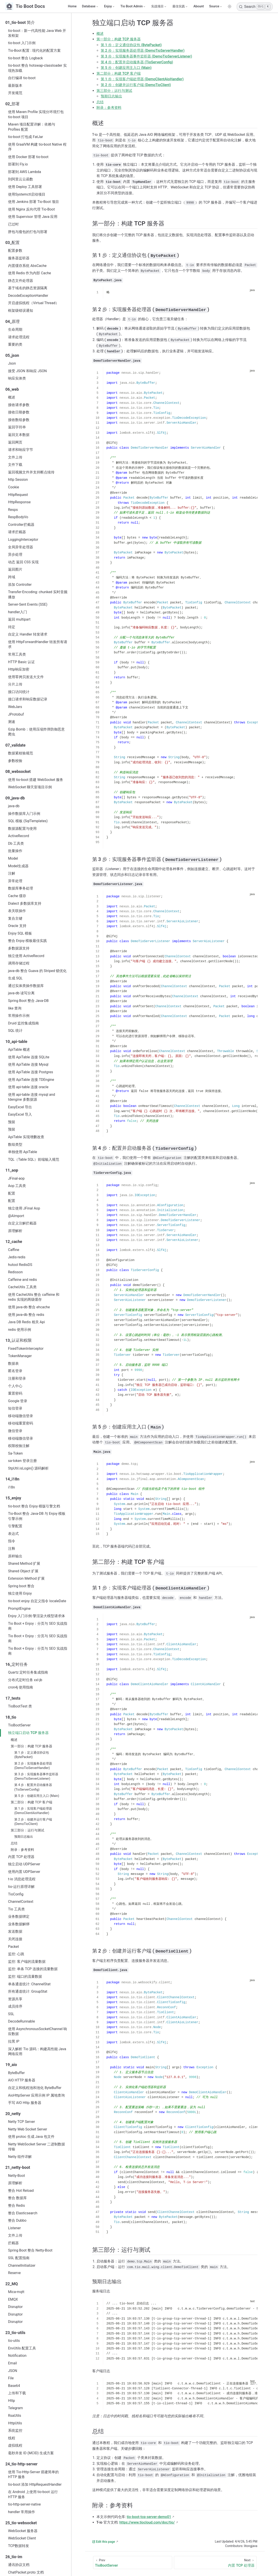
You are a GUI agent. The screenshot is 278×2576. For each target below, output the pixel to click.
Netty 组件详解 (20, 2157)
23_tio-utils (15, 2332)
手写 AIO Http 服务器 (24, 2103)
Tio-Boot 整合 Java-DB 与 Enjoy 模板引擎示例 (36, 1516)
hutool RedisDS (20, 1265)
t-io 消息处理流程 (22, 1879)
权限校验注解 (18, 1446)
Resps (13, 510)
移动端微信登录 (20, 1416)
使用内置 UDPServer (24, 1872)
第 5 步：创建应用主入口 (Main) (36, 1796)
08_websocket (18, 771)
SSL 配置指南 (18, 2258)
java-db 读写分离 (21, 993)
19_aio (11, 2064)
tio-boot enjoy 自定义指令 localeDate (37, 1601)
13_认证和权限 (18, 1340)
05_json (12, 355)
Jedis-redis (16, 1257)
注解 (11, 873)
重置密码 (15, 1393)
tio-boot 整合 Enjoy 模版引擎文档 (34, 1506)
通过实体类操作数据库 (26, 986)
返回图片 (15, 569)
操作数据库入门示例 (24, 813)
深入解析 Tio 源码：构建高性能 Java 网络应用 (37, 2051)
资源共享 (15, 1999)
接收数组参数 (18, 420)
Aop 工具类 (17, 1186)
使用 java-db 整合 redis (26, 1315)
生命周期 (15, 329)
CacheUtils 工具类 (22, 1287)
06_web (12, 389)
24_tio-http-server (21, 2464)
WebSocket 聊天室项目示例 (30, 787)
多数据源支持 (18, 948)
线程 (11, 2438)
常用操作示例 (18, 1015)
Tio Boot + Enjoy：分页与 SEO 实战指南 (37, 1626)
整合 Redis (16, 2205)
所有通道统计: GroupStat (27, 1991)
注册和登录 (17, 1378)
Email (12, 2363)
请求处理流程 (18, 337)
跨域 (11, 577)
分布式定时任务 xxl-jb (25, 1680)
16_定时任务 (16, 1664)
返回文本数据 (18, 435)
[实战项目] (159, 6)
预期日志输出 (23, 1837)
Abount (198, 6)
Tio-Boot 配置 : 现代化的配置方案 (34, 50)
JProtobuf (16, 714)
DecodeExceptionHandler (28, 295)
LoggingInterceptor (23, 539)
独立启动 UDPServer (24, 1864)
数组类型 (15, 1144)
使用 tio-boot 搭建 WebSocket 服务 (35, 780)
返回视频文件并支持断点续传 (31, 472)
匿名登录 (15, 1371)
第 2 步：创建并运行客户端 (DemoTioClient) (33, 1822)
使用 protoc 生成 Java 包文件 (31, 2136)
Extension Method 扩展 (26, 1578)
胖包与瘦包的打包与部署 (27, 232)
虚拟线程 (15, 2445)
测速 (11, 722)
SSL (11, 2014)
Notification (17, 2355)
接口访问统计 (18, 692)
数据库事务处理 (20, 888)
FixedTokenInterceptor (26, 1348)
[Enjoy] (109, 6)
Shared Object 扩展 (23, 1571)
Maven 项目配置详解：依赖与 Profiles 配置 (31, 126)
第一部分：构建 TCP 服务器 (31, 1746)
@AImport (16, 1216)
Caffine (13, 1250)
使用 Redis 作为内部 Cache (29, 273)
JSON (12, 2371)
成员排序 (15, 2006)
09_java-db (15, 798)
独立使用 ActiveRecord (26, 956)
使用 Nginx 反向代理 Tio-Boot (31, 209)
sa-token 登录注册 (22, 1461)
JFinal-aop (16, 1178)
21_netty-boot (17, 2167)
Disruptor (15, 2307)
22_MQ (11, 2284)
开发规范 (15, 93)
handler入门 (17, 612)
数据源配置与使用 (22, 828)
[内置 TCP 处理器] (215, 2561)
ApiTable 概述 (19, 1049)
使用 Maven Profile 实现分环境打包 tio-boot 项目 (36, 114)
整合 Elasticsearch (22, 2213)
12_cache (13, 1241)
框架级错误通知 (20, 310)
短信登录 (15, 1408)
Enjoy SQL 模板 (20, 933)
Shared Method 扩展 (24, 1563)
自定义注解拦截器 (22, 1223)
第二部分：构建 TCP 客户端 (31, 1802)
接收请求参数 (18, 405)
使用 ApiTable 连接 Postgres (30, 1072)
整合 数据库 (17, 2198)
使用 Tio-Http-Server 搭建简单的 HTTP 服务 (33, 2474)
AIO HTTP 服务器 (21, 2080)
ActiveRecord (18, 836)
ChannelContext (20, 1901)
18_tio (10, 1717)
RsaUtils (14, 2415)
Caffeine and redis (22, 1280)
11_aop (11, 1170)
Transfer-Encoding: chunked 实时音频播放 (37, 594)
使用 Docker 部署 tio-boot (28, 157)
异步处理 (15, 554)
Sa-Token (15, 1453)
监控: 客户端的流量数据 (27, 1961)
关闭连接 (15, 1939)
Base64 (14, 2386)
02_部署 (12, 104)
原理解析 (15, 1231)
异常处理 (15, 881)
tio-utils (14, 2341)
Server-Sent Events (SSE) (27, 604)
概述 (11, 397)
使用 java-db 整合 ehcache (29, 1307)
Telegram (15, 2408)
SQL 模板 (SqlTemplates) (28, 821)
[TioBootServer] (132, 2561)
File (11, 2378)
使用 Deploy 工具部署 (25, 187)
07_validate (15, 745)
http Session (18, 479)
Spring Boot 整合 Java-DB (28, 1001)
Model (13, 858)
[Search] (255, 6)
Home (72, 6)
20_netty (13, 2114)
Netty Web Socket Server (27, 2129)
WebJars (15, 707)
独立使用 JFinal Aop (24, 1208)
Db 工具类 (16, 843)
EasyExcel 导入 (20, 1114)
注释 (11, 1548)
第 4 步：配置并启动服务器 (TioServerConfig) (33, 1787)
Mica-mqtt (16, 2292)
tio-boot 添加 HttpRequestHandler (35, 2484)
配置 (11, 1193)
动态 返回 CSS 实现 (23, 562)
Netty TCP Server (21, 2122)
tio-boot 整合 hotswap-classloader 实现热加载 (37, 67)
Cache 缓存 (17, 896)
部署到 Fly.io (18, 164)
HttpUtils (15, 2423)
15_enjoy (13, 1498)
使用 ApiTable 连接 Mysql (28, 1064)
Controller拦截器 (21, 524)
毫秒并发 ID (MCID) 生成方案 (31, 2453)
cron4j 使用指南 (20, 1687)
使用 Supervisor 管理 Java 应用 (32, 217)
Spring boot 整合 (21, 1586)
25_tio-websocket (21, 2523)
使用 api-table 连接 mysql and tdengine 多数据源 (31, 1097)
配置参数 (15, 250)
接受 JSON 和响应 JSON (27, 371)
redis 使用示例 (19, 1329)
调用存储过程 (18, 963)
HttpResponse (19, 502)
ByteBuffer (16, 2073)
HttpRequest (18, 495)
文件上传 (15, 457)
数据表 (13, 1363)
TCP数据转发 (18, 2546)
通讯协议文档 (18, 2565)
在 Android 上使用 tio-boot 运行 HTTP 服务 (33, 2494)
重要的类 (15, 344)
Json (12, 363)
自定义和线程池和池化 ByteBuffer (34, 2088)
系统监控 (15, 2430)
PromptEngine (19, 1608)
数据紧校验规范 (20, 753)
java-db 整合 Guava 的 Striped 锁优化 (37, 971)
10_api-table (16, 1041)
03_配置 (12, 242)
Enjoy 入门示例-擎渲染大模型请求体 (36, 1616)
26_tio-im (13, 2557)
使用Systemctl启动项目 (26, 194)
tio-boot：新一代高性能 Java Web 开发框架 (37, 33)
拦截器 (13, 2243)
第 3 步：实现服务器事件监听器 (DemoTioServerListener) (36, 1776)
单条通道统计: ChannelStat (29, 1984)
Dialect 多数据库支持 (24, 903)
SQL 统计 (15, 1030)
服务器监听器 (18, 258)
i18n (11, 1487)
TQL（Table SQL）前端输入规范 (33, 1159)
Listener (14, 2228)
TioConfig (15, 1894)
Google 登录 (17, 1401)
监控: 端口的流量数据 (25, 1976)
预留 (11, 1122)
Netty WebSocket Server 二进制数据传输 (36, 2146)
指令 (11, 1541)
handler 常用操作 (21, 2512)
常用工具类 (17, 654)
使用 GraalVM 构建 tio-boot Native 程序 (37, 146)
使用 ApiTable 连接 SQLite (28, 1057)
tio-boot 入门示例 (22, 43)
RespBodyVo (18, 517)
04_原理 (12, 321)
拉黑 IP (13, 2041)
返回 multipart (19, 619)
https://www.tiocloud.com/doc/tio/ (147, 2521)
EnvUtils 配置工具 (22, 2348)
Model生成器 (18, 866)
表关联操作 (17, 911)
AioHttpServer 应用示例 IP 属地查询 (36, 2095)
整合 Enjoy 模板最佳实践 (27, 941)
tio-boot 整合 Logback (25, 58)
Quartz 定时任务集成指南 (28, 1672)
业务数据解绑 (18, 1924)
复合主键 (15, 918)
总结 (14, 1843)
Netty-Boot (16, 2176)
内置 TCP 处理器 (21, 1857)
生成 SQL (15, 978)
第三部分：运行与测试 (27, 1830)
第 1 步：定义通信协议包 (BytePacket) (31, 1755)
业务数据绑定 (18, 1916)
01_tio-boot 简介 (20, 22)
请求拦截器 (17, 532)
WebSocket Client (22, 2538)
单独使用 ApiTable (22, 1152)
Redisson (15, 1272)
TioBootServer (19, 1725)
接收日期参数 (18, 412)
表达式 (13, 1534)
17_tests (13, 1698)
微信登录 (15, 1431)
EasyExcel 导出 (20, 1107)
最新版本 (15, 85)
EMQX (13, 2299)
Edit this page (103, 2540)
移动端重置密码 (20, 1423)
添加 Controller (20, 584)
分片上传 (15, 684)
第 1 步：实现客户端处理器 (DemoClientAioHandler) (33, 1811)
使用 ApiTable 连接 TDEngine (31, 1079)
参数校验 (15, 761)
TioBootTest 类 (20, 1706)
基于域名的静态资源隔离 (27, 288)
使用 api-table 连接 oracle (28, 1087)
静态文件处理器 (20, 281)
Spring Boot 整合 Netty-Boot (30, 2250)
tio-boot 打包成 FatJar (25, 137)
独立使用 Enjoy (20, 1593)
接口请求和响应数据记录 (27, 699)
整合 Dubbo (17, 2220)
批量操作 (15, 851)
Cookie (13, 487)
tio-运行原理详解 (21, 1887)
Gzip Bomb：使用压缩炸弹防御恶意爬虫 (36, 731)
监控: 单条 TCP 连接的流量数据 (33, 1969)
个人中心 (15, 1386)
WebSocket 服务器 (23, 2531)
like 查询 (14, 1008)
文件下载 (15, 464)
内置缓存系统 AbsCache (27, 266)
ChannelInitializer (21, 2265)
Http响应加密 (18, 669)
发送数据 (15, 1931)
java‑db (13, 806)
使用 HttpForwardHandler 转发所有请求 (37, 644)
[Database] (90, 6)
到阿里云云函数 (20, 179)
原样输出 (15, 1556)
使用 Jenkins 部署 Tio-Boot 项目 (33, 202)
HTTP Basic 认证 (21, 662)
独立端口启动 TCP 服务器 (28, 1733)
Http (11, 2400)
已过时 (13, 224)
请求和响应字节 (20, 450)
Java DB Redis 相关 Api (26, 1322)
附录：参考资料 (22, 1850)
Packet (13, 1946)
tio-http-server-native (24, 2504)
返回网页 (15, 442)
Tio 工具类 (16, 1909)
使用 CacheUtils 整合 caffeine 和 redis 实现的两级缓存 (33, 1297)
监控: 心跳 (16, 1954)
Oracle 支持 (17, 926)
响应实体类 (17, 378)
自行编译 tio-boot (22, 78)
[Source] (215, 6)
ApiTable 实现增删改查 (26, 1137)
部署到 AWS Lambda (24, 172)
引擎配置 (15, 1526)
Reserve (14, 2273)
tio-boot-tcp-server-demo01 (149, 2516)
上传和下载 (17, 2393)
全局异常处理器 (20, 547)
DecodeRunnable (21, 2021)
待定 (11, 627)
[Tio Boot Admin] (133, 6)
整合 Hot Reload (21, 2190)
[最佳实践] (180, 6)
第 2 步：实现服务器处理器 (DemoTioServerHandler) (33, 1766)
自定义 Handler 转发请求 (27, 634)
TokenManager (20, 1356)
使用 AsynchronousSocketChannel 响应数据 (37, 2031)
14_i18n (12, 1479)
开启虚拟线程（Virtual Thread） (33, 303)
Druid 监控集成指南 (23, 1023)
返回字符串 (17, 427)
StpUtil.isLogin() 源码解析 (28, 1468)
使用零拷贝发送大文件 (26, 677)
